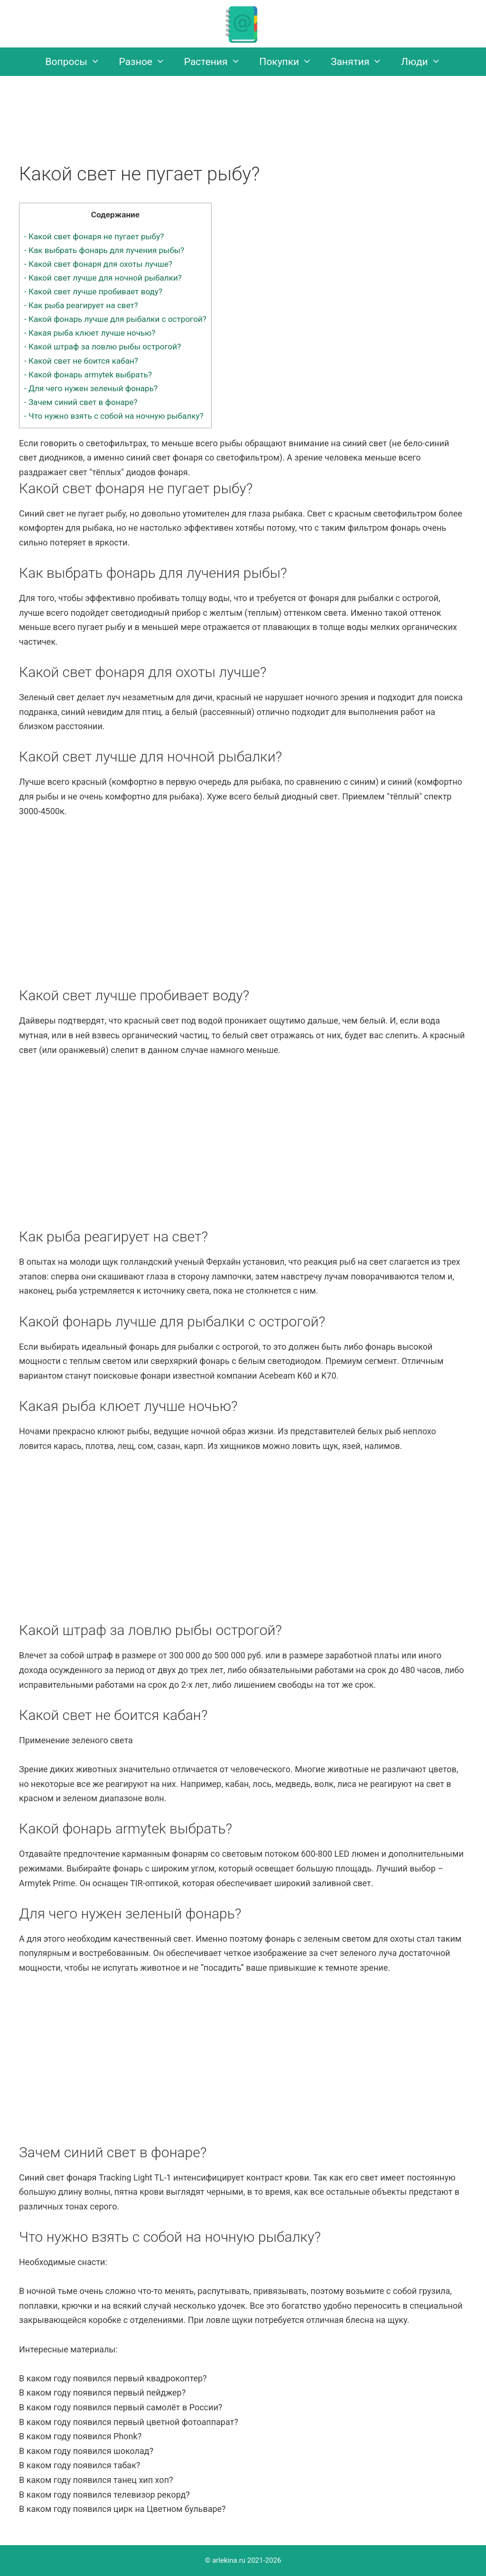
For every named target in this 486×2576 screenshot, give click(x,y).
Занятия (361, 61)
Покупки (290, 61)
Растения (217, 61)
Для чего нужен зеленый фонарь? (91, 388)
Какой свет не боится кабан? (81, 361)
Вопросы (78, 61)
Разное (147, 61)
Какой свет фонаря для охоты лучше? (98, 264)
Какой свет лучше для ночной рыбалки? (103, 277)
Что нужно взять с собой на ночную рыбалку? (114, 416)
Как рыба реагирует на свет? (81, 305)
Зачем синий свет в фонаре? (81, 402)
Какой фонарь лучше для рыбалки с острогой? (115, 319)
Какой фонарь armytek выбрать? (88, 374)
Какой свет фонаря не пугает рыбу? (94, 236)
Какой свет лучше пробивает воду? (93, 291)
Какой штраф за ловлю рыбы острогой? (102, 346)
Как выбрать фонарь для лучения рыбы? (104, 250)
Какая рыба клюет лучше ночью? (89, 333)
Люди (425, 61)
